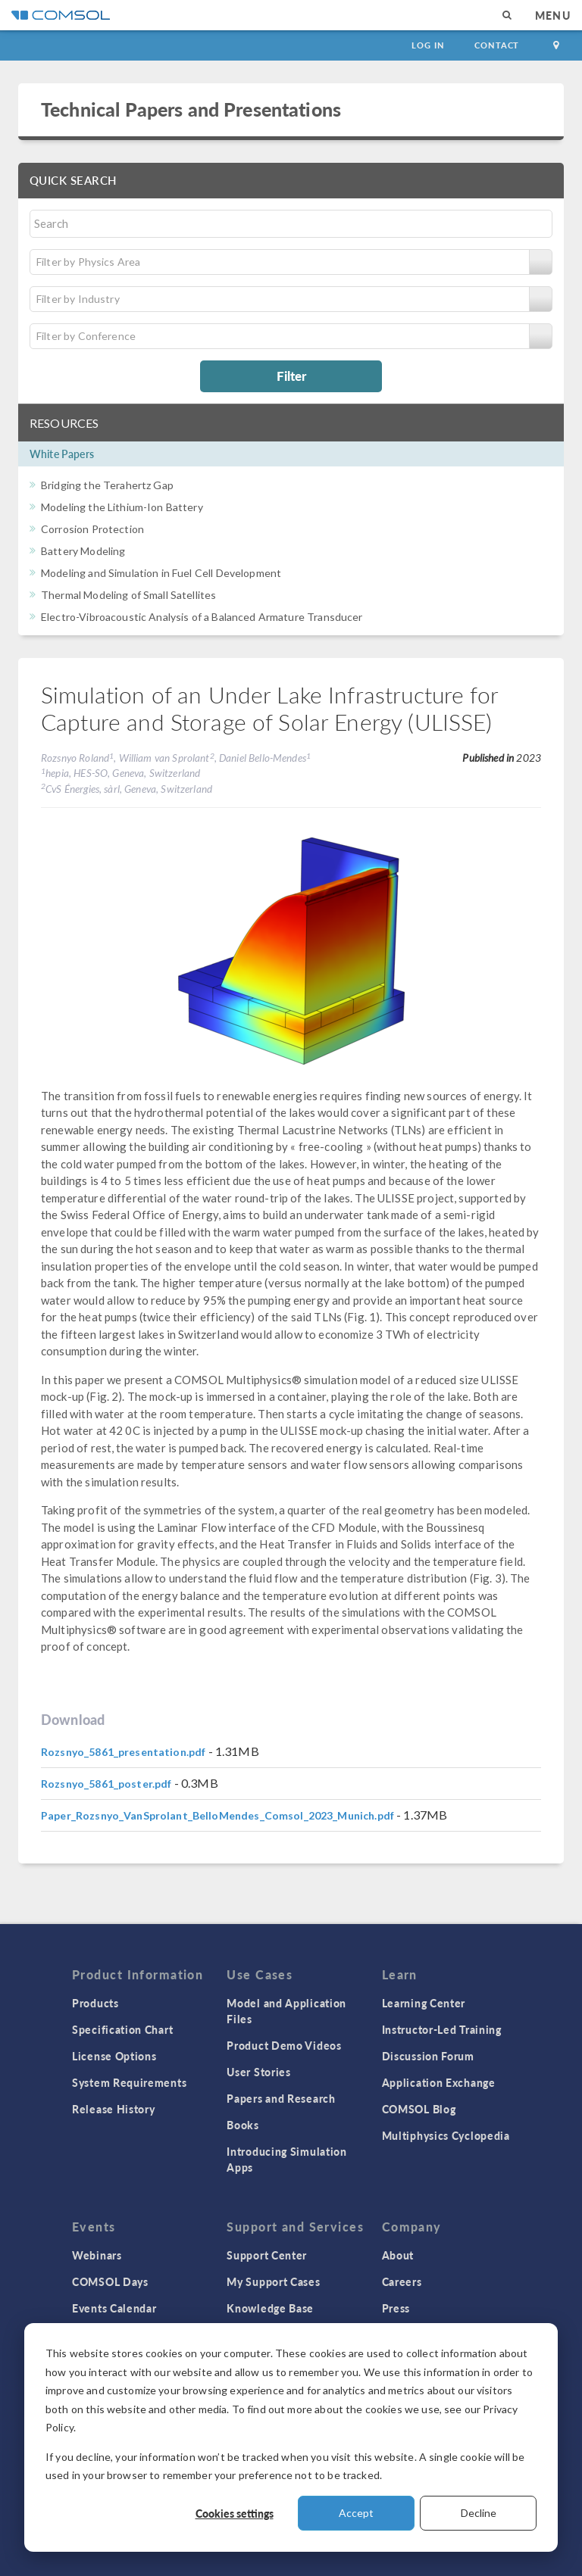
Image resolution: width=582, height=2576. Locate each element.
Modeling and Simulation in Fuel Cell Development (161, 572)
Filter (291, 375)
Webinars (97, 2255)
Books (243, 2124)
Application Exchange (439, 2082)
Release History (113, 2108)
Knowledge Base (270, 2308)
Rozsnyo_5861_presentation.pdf (123, 1751)
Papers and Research (281, 2098)
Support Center (267, 2255)
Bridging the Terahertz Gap (107, 485)
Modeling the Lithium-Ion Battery (122, 507)
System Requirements (129, 2082)
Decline (478, 2512)
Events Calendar (114, 2308)
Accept (356, 2512)
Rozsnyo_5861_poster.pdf (106, 1783)
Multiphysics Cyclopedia (446, 2135)
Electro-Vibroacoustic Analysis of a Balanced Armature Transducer (202, 616)
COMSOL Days (110, 2281)
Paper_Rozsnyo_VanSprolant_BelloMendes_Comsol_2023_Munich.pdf (217, 1815)
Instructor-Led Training (442, 2029)
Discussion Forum (428, 2055)
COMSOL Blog (419, 2108)
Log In (427, 45)
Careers (402, 2281)
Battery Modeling (83, 550)
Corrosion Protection (92, 528)
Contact (496, 45)
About (398, 2255)
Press (396, 2308)
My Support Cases (273, 2281)
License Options (114, 2055)
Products (95, 2002)
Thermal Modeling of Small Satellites (128, 594)
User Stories (258, 2071)
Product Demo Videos (284, 2045)
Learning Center (424, 2002)
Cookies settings (235, 2513)
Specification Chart (122, 2029)
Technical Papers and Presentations (191, 109)
